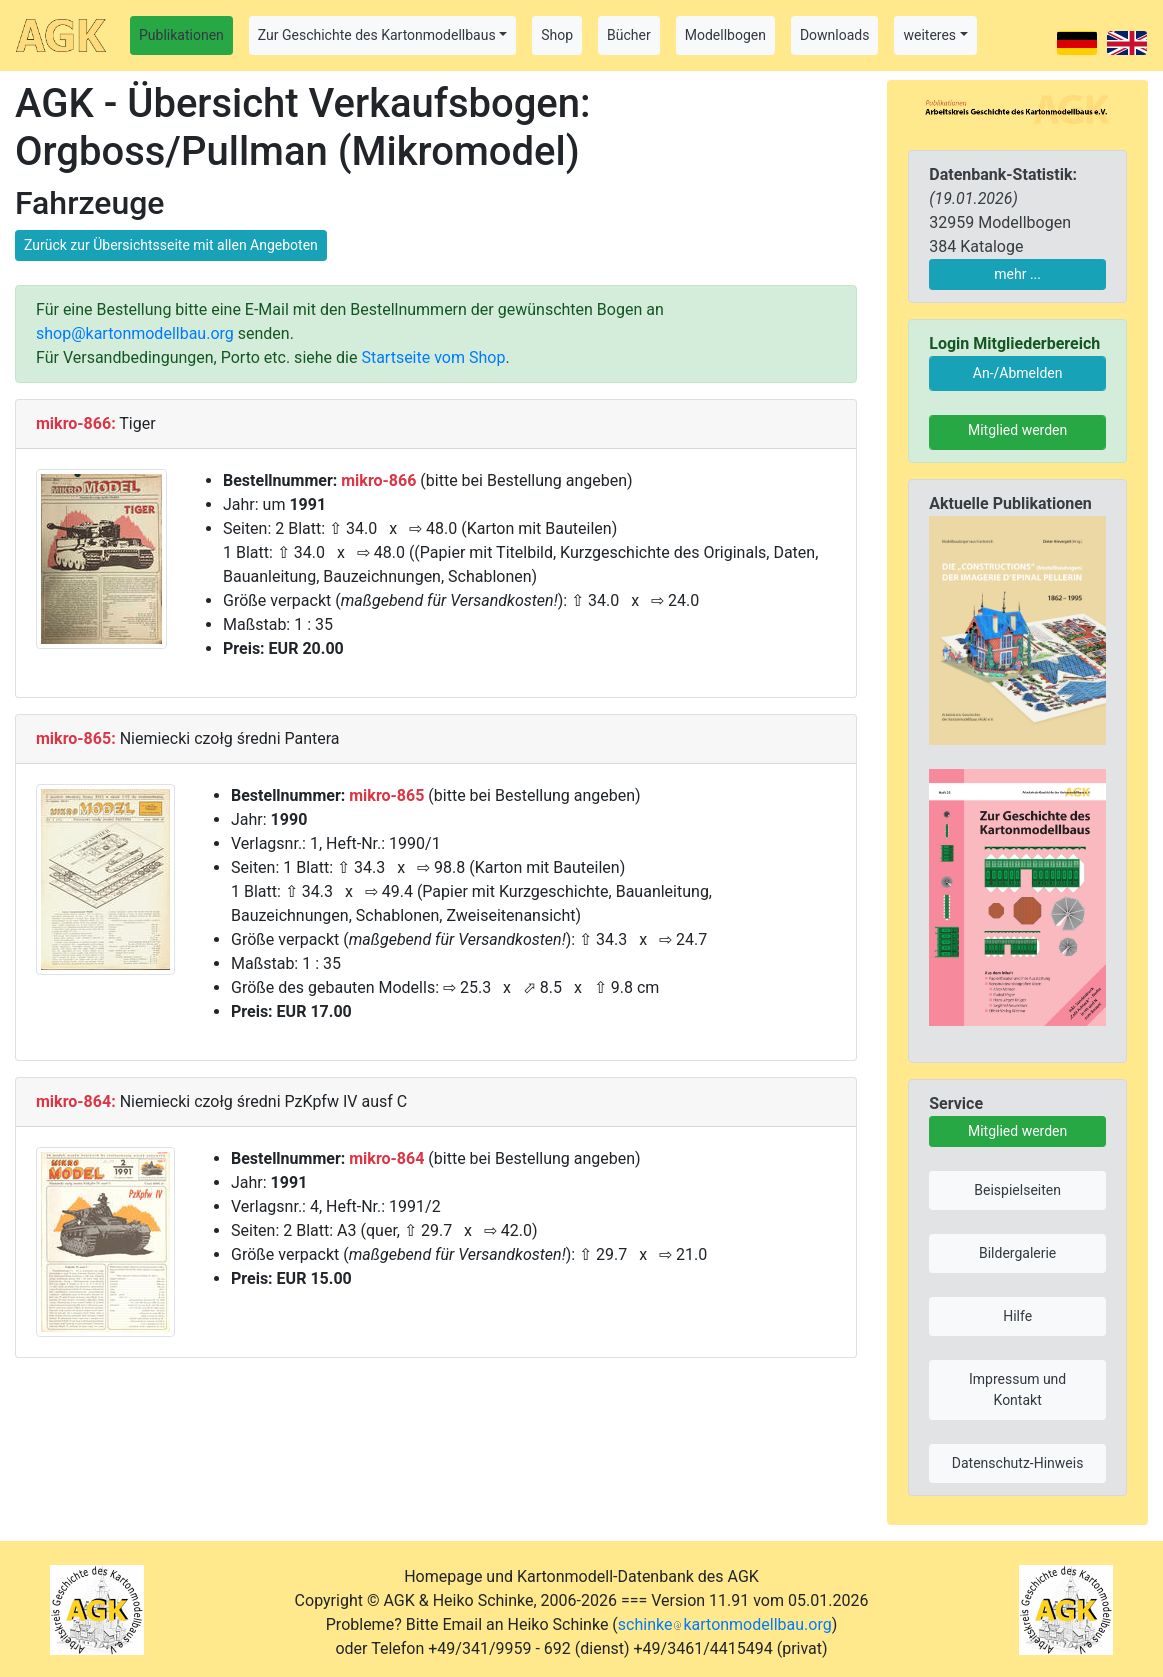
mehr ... (1017, 274)
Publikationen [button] (181, 35)
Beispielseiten (1017, 1190)
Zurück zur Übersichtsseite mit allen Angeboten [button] (171, 245)
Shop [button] (557, 35)
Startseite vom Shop (433, 357)
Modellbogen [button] (725, 35)
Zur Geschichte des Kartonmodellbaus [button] (377, 35)
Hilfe (1017, 1316)
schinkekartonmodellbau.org (725, 1624)
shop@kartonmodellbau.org (135, 333)
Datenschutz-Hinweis (1018, 1463)
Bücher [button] (629, 35)
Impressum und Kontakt (1017, 1389)
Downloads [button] (835, 35)
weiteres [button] (929, 35)
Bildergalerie (1017, 1253)
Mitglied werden (1017, 430)
